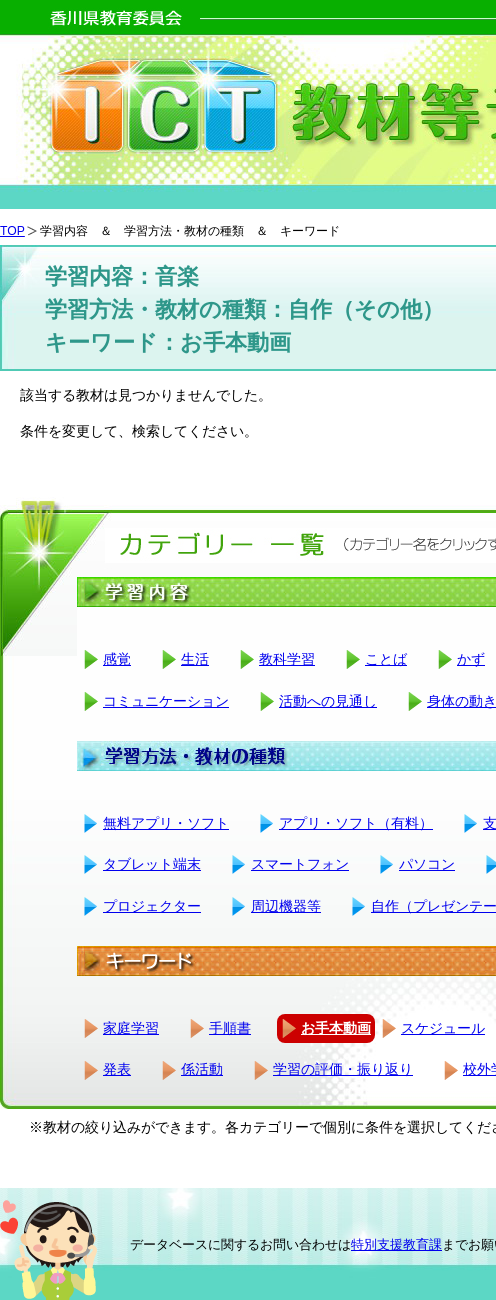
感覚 (117, 659)
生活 (195, 659)
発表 (117, 1069)
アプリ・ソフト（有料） (356, 823)
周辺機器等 (286, 906)
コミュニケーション (166, 701)
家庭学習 (131, 1028)
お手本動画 (336, 1028)
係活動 (202, 1069)
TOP (12, 231)
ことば (386, 659)
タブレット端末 (152, 864)
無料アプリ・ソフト (166, 823)
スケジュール (443, 1028)
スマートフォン (300, 864)
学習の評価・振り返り (343, 1069)
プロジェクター (152, 906)
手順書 (230, 1028)
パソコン (427, 864)
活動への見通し (328, 701)
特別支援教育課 (396, 1244)
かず (471, 659)
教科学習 (287, 659)
